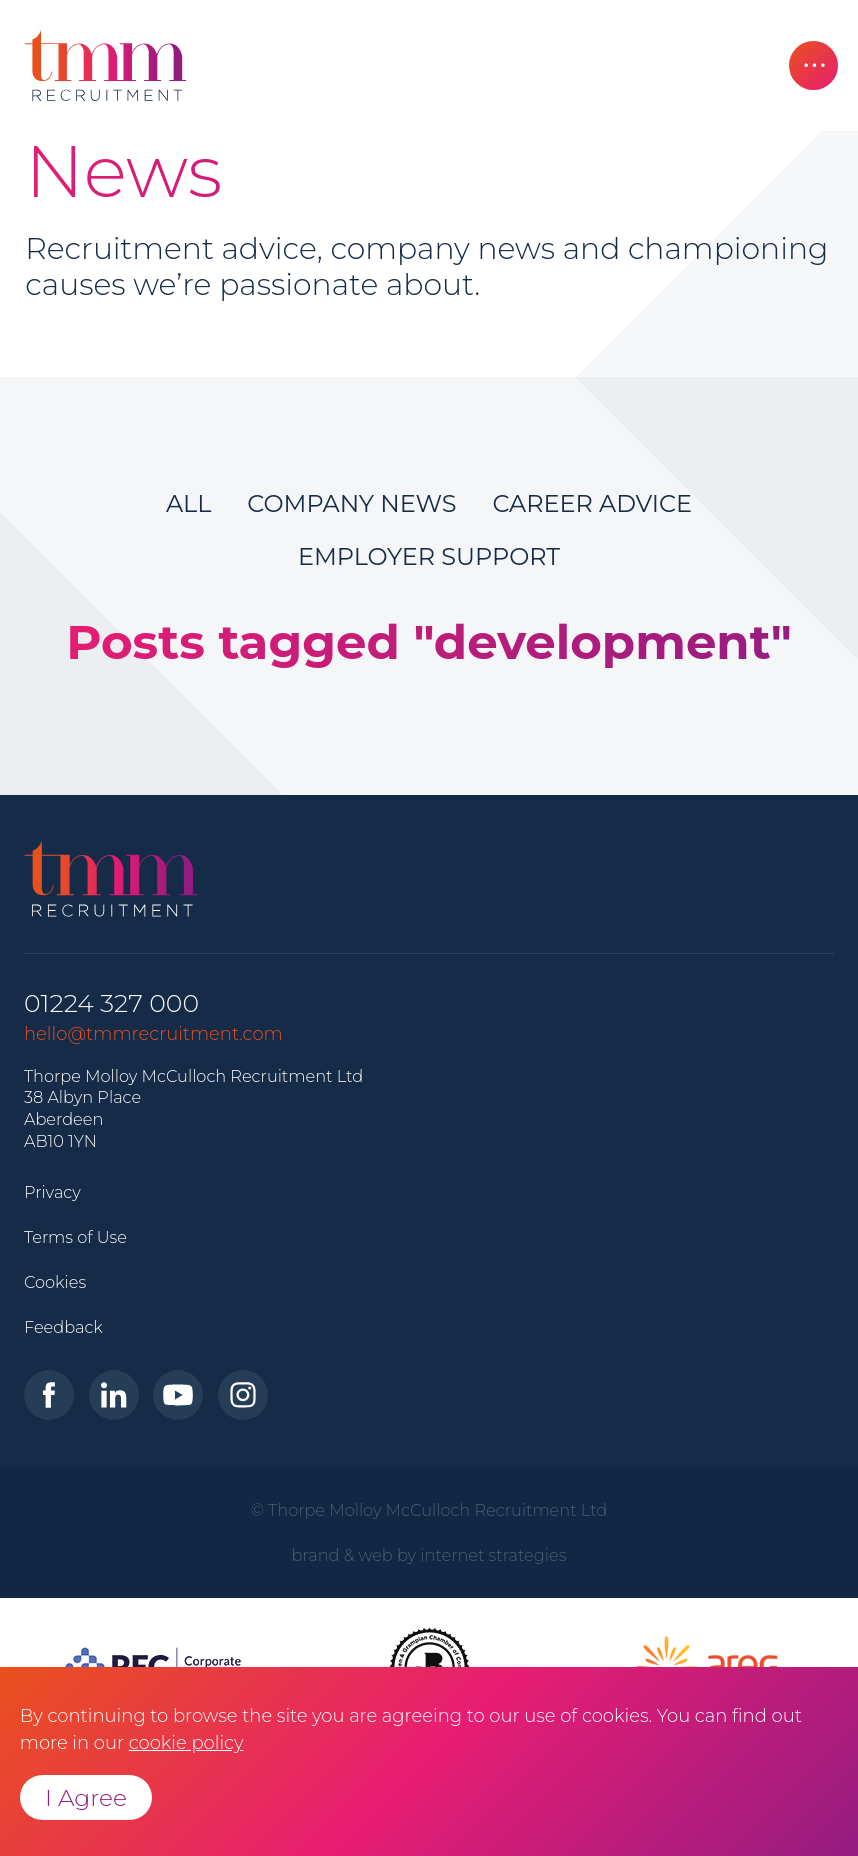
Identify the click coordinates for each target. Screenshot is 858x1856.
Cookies (55, 1282)
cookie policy (186, 1743)
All (188, 503)
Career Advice (592, 503)
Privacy (52, 1192)
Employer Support (429, 556)
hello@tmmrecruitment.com (153, 1034)
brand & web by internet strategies (429, 1555)
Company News (351, 503)
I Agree (86, 1797)
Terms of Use (75, 1237)
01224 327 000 (111, 1003)
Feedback (63, 1327)
